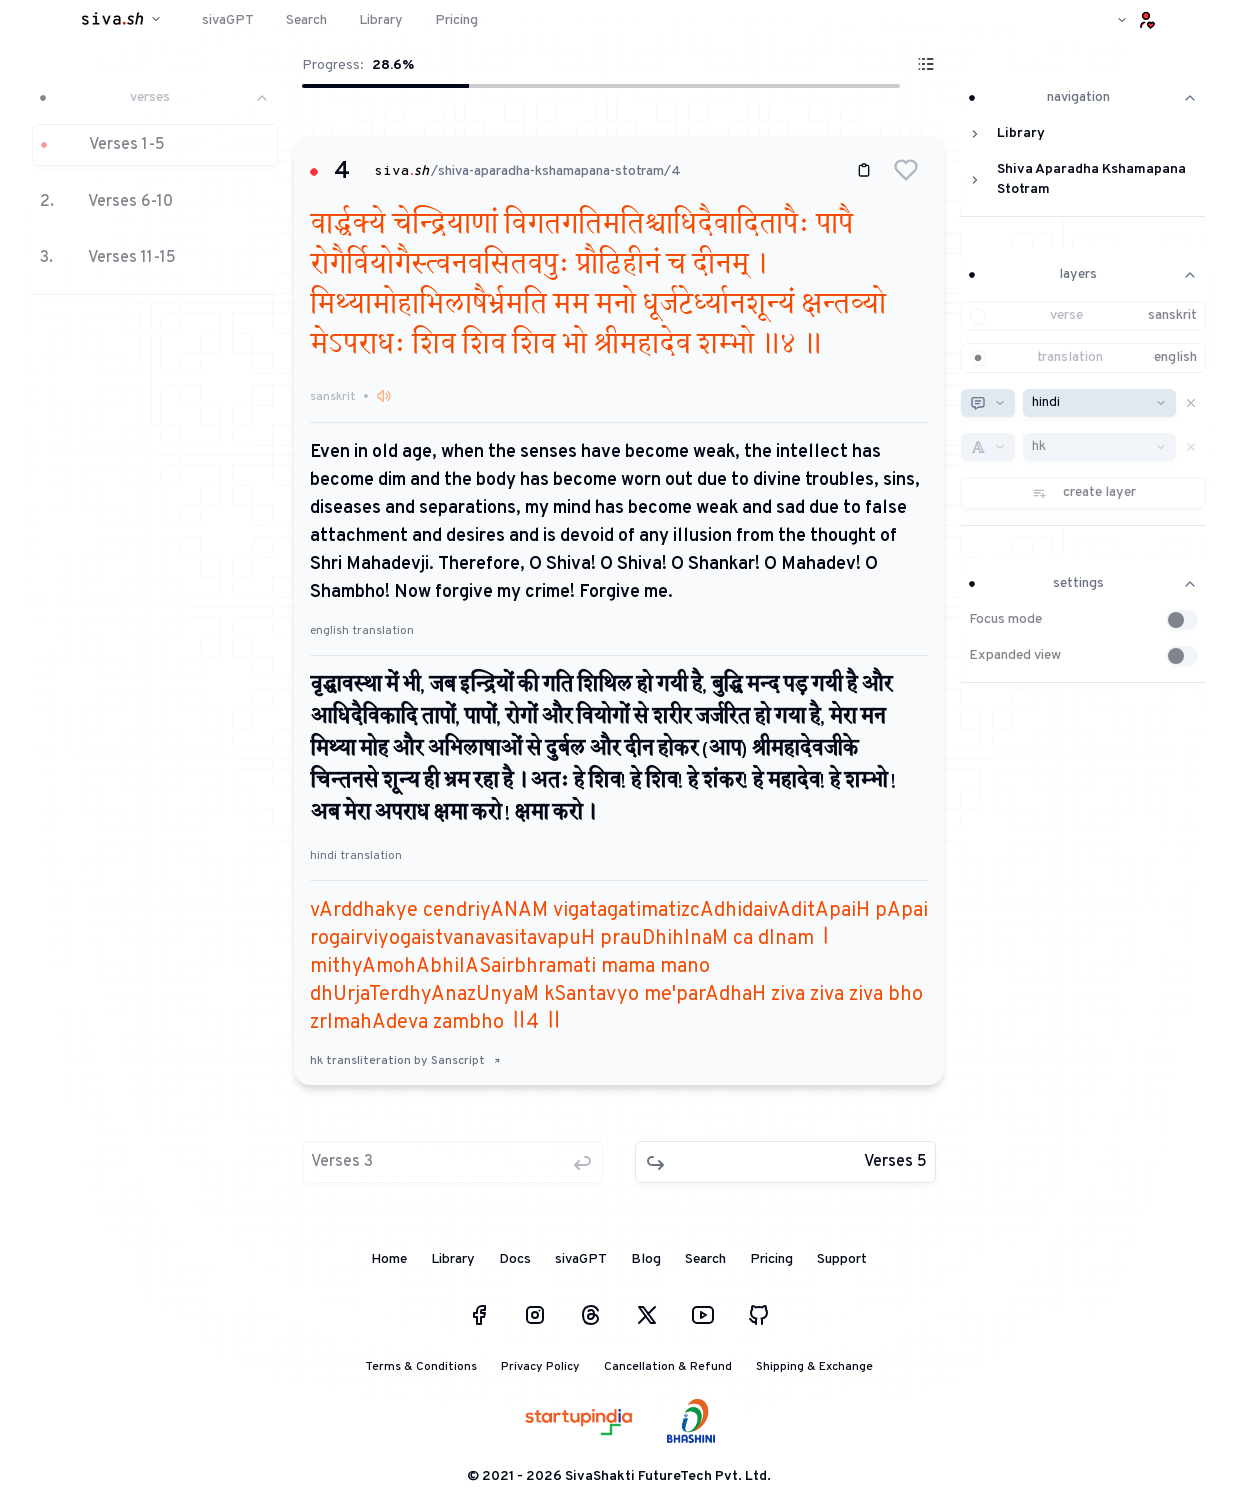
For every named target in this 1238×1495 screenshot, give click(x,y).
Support (842, 1259)
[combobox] (988, 403)
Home (389, 1259)
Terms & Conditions (421, 1367)
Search (705, 1259)
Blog (646, 1259)
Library (453, 1259)
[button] (155, 183)
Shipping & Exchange (814, 1367)
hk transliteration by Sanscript (405, 1061)
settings (1084, 583)
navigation (1084, 97)
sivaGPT (581, 1259)
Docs (515, 1259)
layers (1084, 274)
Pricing (771, 1259)
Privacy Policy (540, 1367)
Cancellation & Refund (668, 1367)
